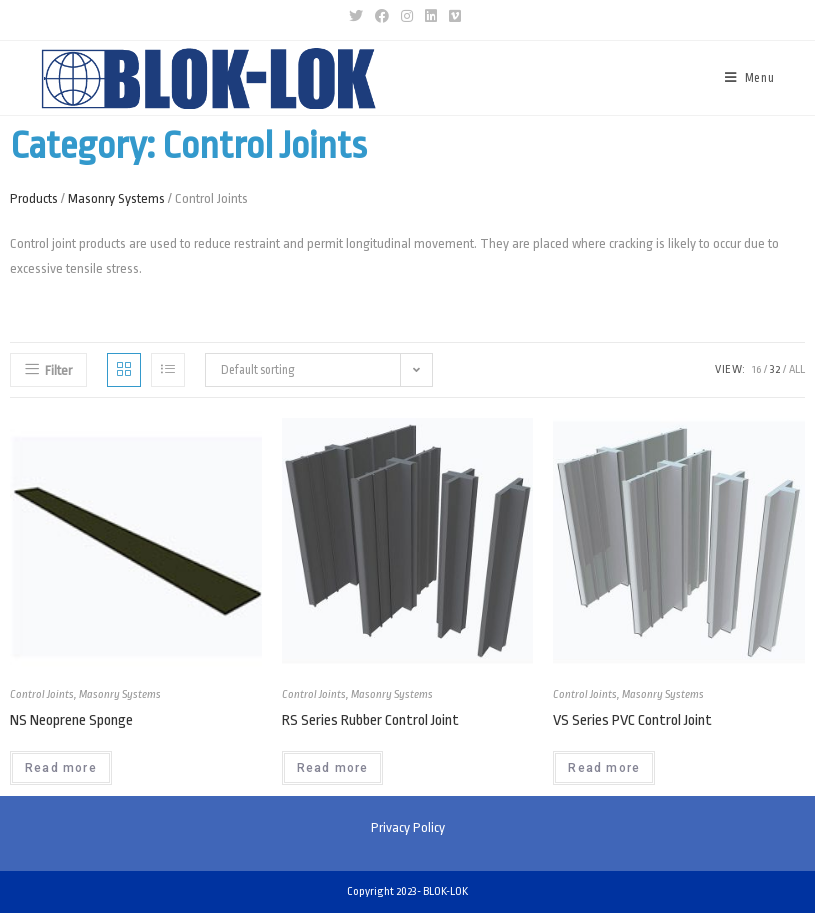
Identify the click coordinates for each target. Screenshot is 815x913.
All (797, 369)
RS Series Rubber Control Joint (370, 720)
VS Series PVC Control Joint (632, 720)
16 (756, 369)
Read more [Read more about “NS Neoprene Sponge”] (61, 768)
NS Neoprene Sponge (71, 720)
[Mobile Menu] (750, 78)
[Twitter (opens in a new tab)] (359, 17)
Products (34, 198)
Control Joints (42, 694)
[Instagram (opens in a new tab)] (407, 17)
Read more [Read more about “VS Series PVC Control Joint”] (604, 768)
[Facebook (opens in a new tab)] (382, 17)
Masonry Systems (116, 198)
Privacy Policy (408, 827)
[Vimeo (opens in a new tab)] (455, 17)
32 (775, 369)
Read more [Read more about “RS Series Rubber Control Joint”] (333, 768)
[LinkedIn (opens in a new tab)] (431, 17)
